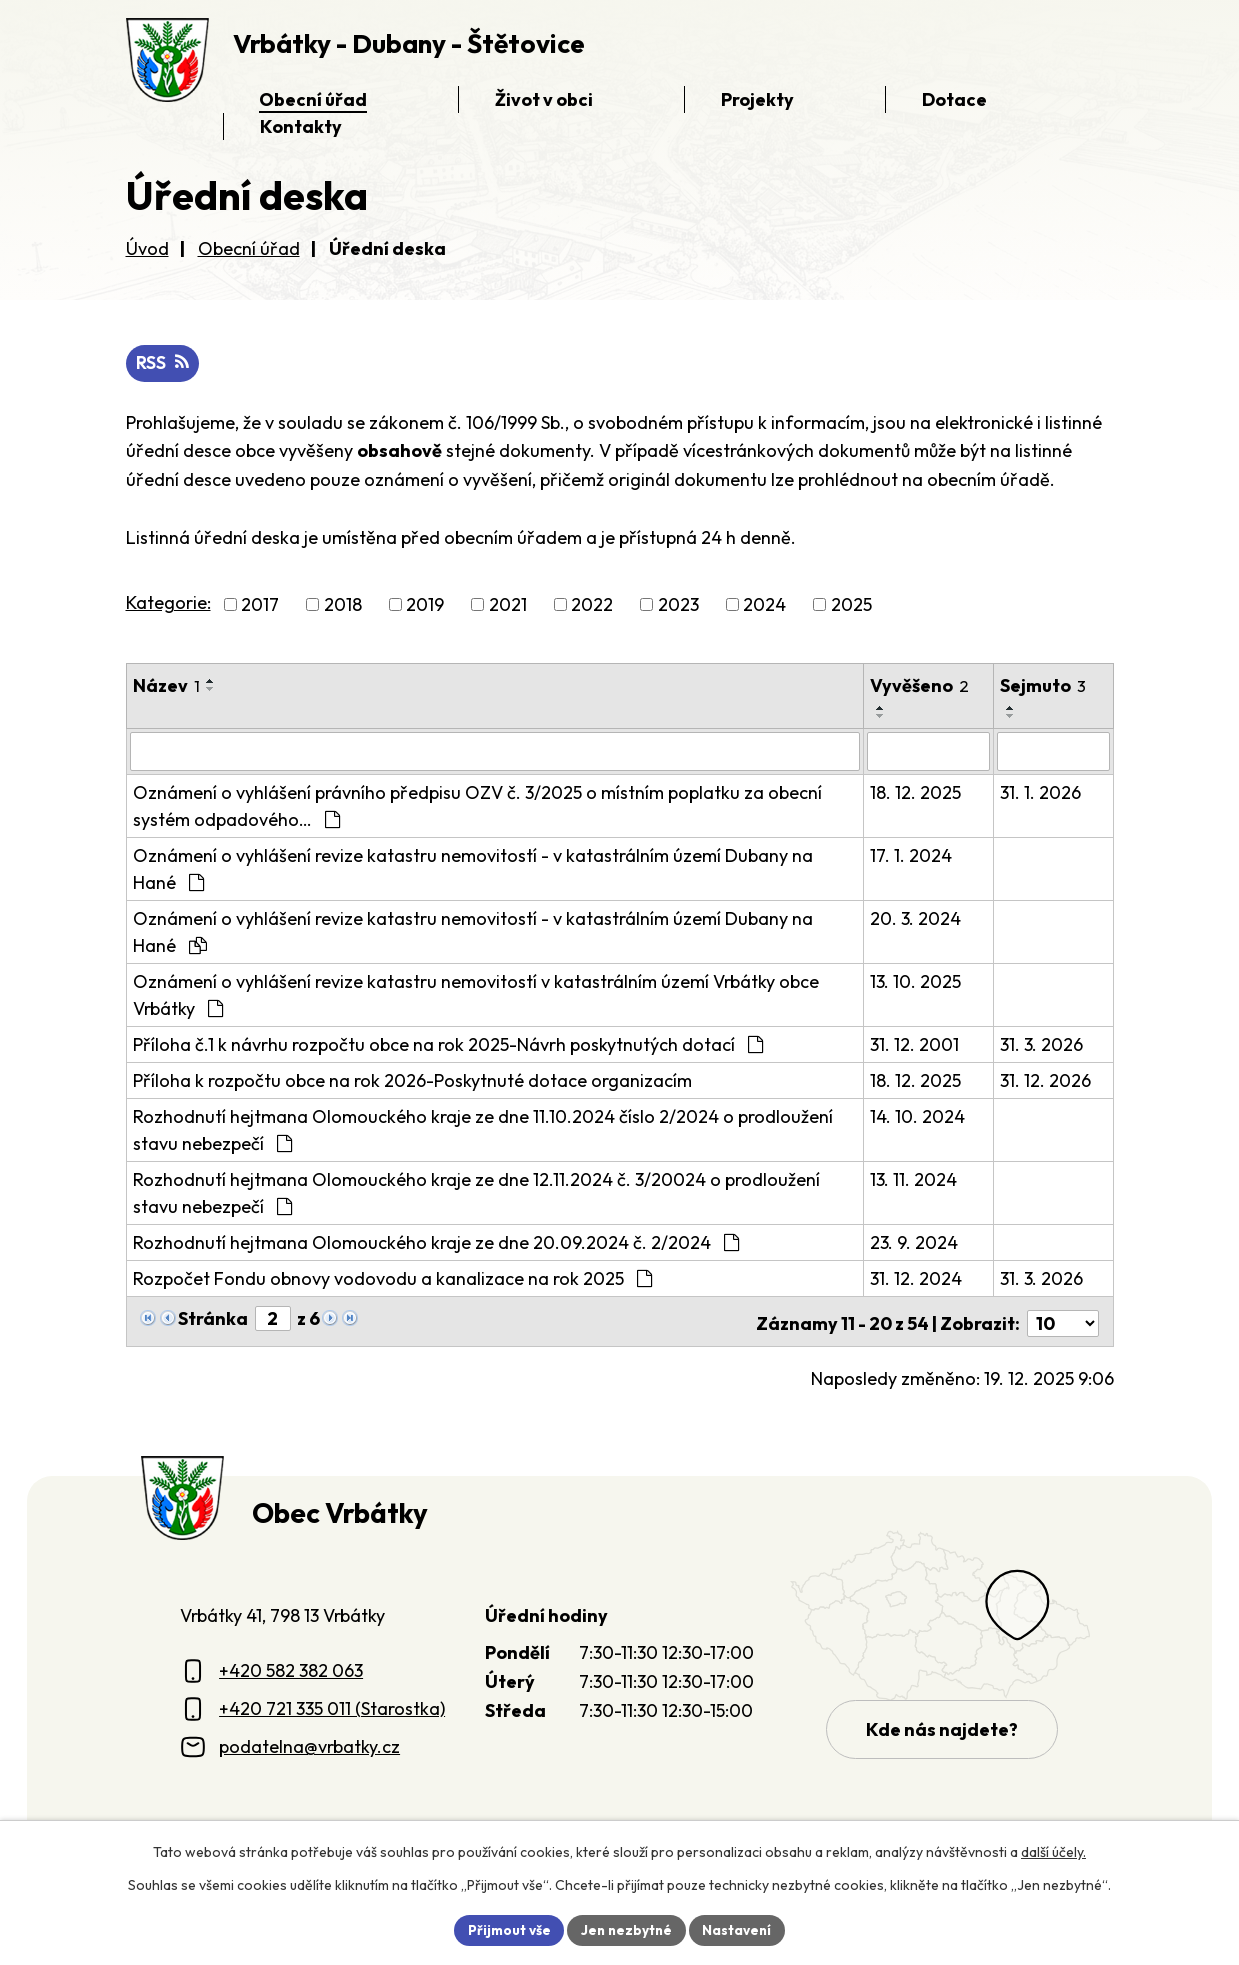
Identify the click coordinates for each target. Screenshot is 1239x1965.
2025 (851, 605)
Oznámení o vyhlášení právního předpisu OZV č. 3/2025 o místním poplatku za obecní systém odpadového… (477, 806)
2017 (260, 605)
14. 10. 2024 (917, 1116)
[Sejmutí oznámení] (1053, 752)
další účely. (1053, 1851)
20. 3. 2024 (915, 918)
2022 (592, 605)
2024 (764, 605)
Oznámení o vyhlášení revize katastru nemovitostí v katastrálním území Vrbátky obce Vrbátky (476, 995)
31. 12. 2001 (914, 1044)
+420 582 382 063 (291, 1666)
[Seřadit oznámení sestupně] (211, 690)
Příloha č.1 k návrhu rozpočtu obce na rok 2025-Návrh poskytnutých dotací (448, 1044)
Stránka (213, 1318)
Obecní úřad (249, 248)
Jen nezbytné (627, 1929)
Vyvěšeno (919, 686)
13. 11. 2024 (913, 1179)
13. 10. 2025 (915, 981)
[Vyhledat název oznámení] (495, 752)
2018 (343, 605)
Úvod (147, 248)
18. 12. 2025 (915, 792)
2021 (508, 605)
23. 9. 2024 (914, 1242)
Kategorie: (168, 603)
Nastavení (740, 1929)
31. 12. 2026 (1046, 1080)
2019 (425, 605)
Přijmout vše (506, 1929)
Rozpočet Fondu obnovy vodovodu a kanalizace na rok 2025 (392, 1278)
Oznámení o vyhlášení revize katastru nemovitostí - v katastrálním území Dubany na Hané (473, 869)
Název (166, 686)
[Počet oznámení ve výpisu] (1063, 1319)
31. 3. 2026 (1042, 1044)
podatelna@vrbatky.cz (309, 1742)
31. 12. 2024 (916, 1278)
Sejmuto (1044, 686)
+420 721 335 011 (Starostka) (332, 1704)
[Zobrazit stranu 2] (273, 1318)
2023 (678, 605)
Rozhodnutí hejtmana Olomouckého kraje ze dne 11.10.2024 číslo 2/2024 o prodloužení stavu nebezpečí (483, 1130)
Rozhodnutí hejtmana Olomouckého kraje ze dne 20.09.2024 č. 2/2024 (436, 1242)
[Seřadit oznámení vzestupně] (211, 682)
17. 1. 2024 (911, 855)
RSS (163, 363)
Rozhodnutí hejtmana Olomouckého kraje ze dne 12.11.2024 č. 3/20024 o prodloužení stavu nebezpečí (476, 1193)
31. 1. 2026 (1041, 792)
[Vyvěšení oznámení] (929, 752)
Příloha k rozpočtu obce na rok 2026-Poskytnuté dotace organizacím (412, 1080)
